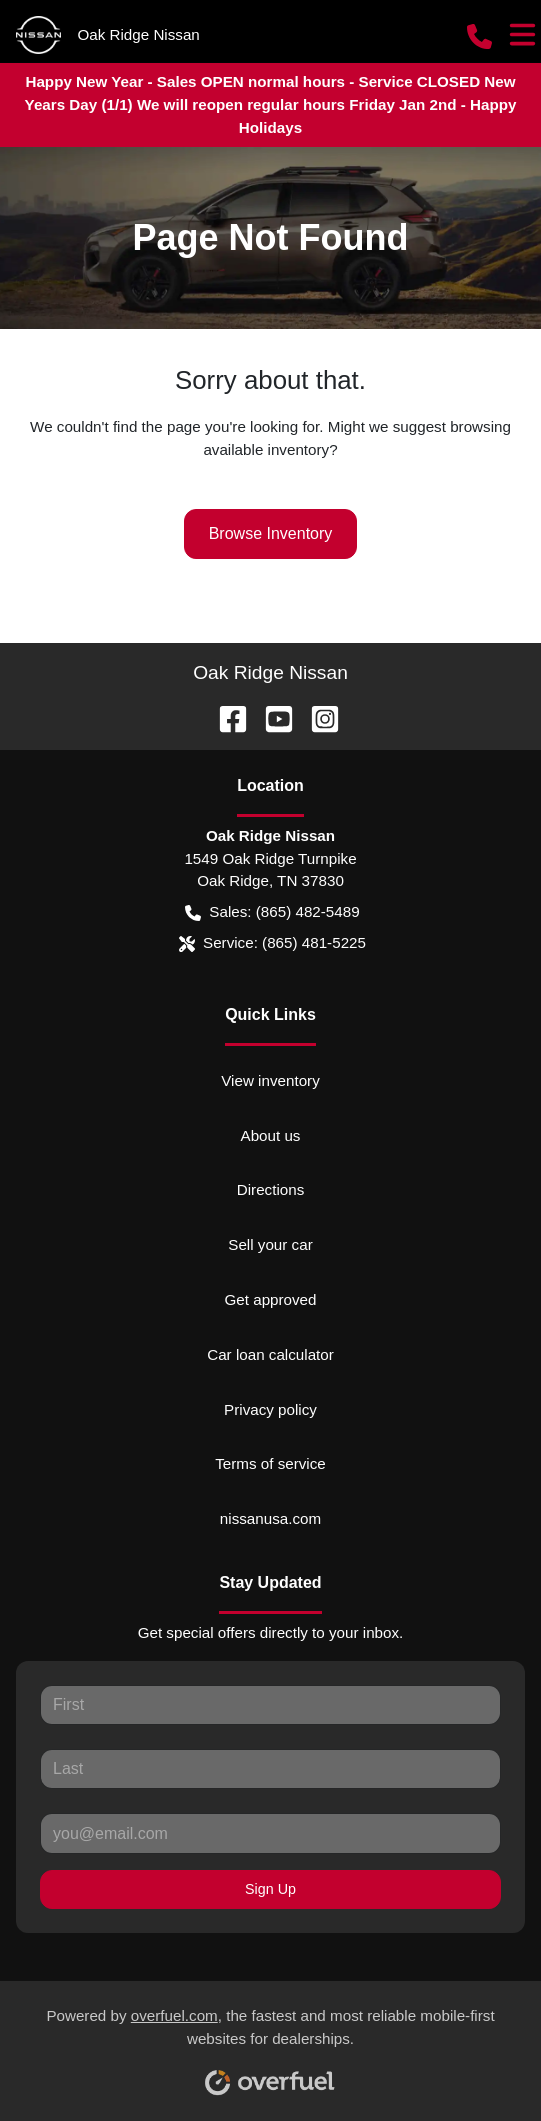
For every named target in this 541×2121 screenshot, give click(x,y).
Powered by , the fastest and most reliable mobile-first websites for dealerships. (270, 2044)
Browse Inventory (271, 533)
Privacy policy (270, 1409)
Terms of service (270, 1463)
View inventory (270, 1080)
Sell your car (270, 1244)
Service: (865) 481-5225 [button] (272, 943)
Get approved (270, 1299)
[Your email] (270, 1833)
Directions (271, 1189)
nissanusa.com (270, 1518)
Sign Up (270, 1889)
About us (271, 1135)
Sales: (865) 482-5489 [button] (272, 912)
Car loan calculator (270, 1354)
